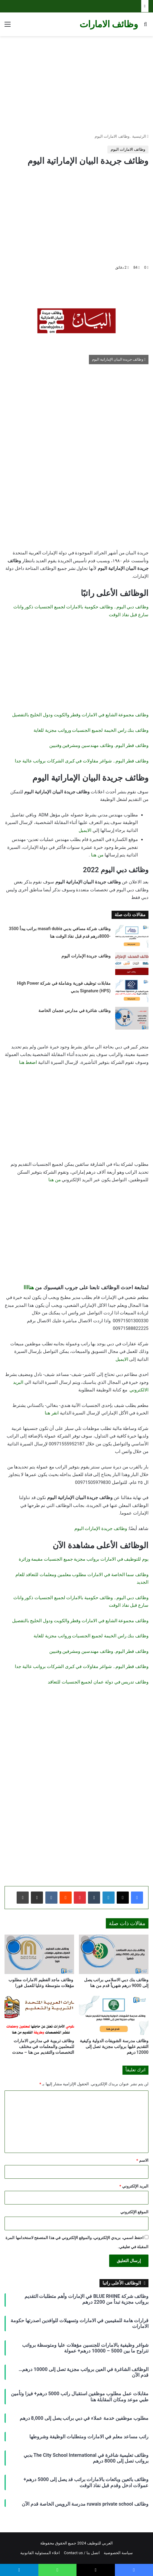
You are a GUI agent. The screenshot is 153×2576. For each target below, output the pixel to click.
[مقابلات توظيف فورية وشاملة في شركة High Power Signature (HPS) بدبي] (131, 991)
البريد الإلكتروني (133, 2186)
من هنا (97, 855)
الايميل (85, 830)
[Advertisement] (76, 84)
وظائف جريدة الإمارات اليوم (85, 955)
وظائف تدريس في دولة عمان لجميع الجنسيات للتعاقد (98, 1682)
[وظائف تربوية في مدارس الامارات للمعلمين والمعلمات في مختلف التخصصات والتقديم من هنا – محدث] (39, 2015)
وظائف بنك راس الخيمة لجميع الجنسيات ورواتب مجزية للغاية (91, 730)
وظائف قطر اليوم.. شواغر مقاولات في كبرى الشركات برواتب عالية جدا (81, 761)
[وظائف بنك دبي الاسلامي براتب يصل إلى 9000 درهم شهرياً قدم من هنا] (113, 1954)
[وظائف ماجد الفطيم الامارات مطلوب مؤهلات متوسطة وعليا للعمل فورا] (39, 1954)
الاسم (142, 2160)
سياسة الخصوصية (118, 2553)
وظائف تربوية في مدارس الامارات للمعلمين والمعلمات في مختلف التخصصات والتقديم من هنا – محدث (43, 2046)
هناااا (29, 1287)
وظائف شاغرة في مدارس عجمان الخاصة (74, 1010)
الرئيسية (140, 136)
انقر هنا (52, 1413)
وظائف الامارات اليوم (112, 136)
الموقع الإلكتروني (134, 2212)
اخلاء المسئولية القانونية (40, 2553)
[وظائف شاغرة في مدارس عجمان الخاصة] (131, 1018)
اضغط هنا (28, 1062)
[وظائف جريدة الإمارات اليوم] (131, 963)
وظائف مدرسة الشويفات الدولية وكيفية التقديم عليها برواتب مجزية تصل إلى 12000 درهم (114, 2046)
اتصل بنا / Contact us (82, 2553)
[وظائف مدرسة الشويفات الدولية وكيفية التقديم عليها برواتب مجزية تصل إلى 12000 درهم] (113, 2015)
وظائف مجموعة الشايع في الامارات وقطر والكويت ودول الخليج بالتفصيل (80, 715)
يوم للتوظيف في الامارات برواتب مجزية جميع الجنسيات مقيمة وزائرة (84, 1559)
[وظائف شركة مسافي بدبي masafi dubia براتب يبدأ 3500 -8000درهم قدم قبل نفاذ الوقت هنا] (131, 936)
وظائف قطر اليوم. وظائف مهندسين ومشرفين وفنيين (98, 745)
